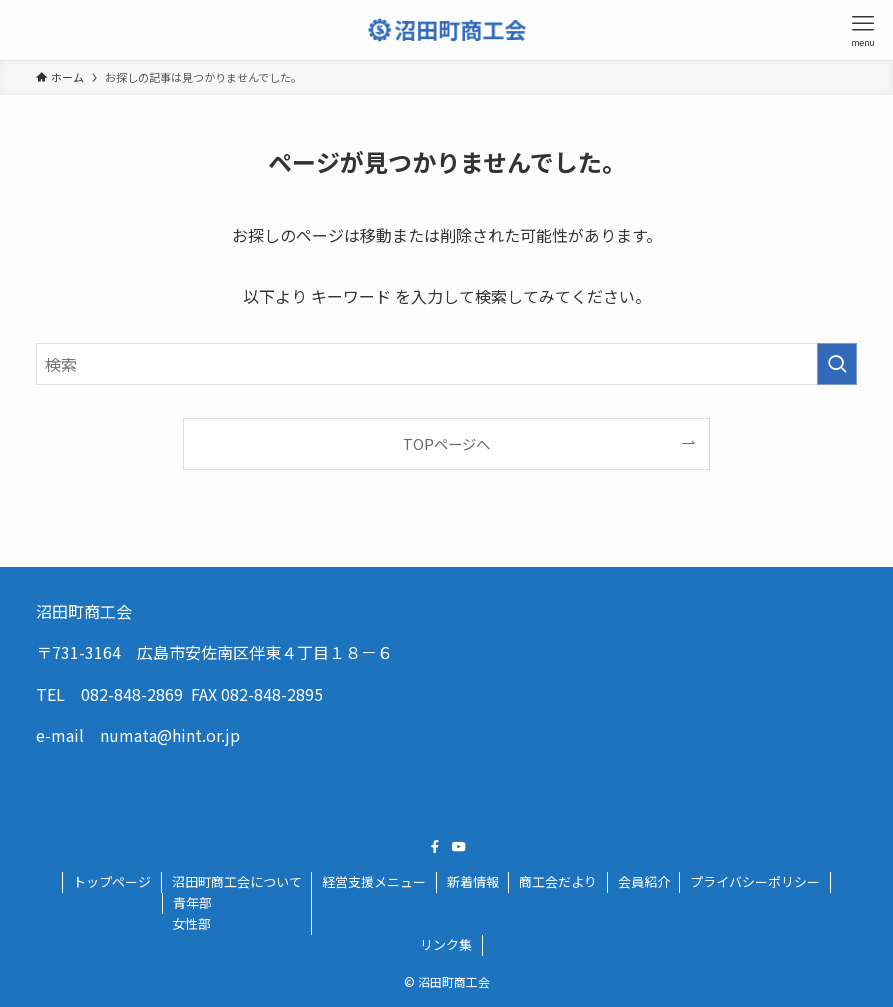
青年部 (192, 902)
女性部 (191, 923)
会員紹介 (644, 881)
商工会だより (558, 881)
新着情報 (473, 881)
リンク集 (446, 944)
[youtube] (459, 847)
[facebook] (435, 847)
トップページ (112, 881)
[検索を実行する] (837, 364)
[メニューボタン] (863, 30)
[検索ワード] (447, 364)
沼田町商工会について (237, 881)
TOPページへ (446, 443)
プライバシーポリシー (755, 881)
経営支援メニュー (374, 881)
